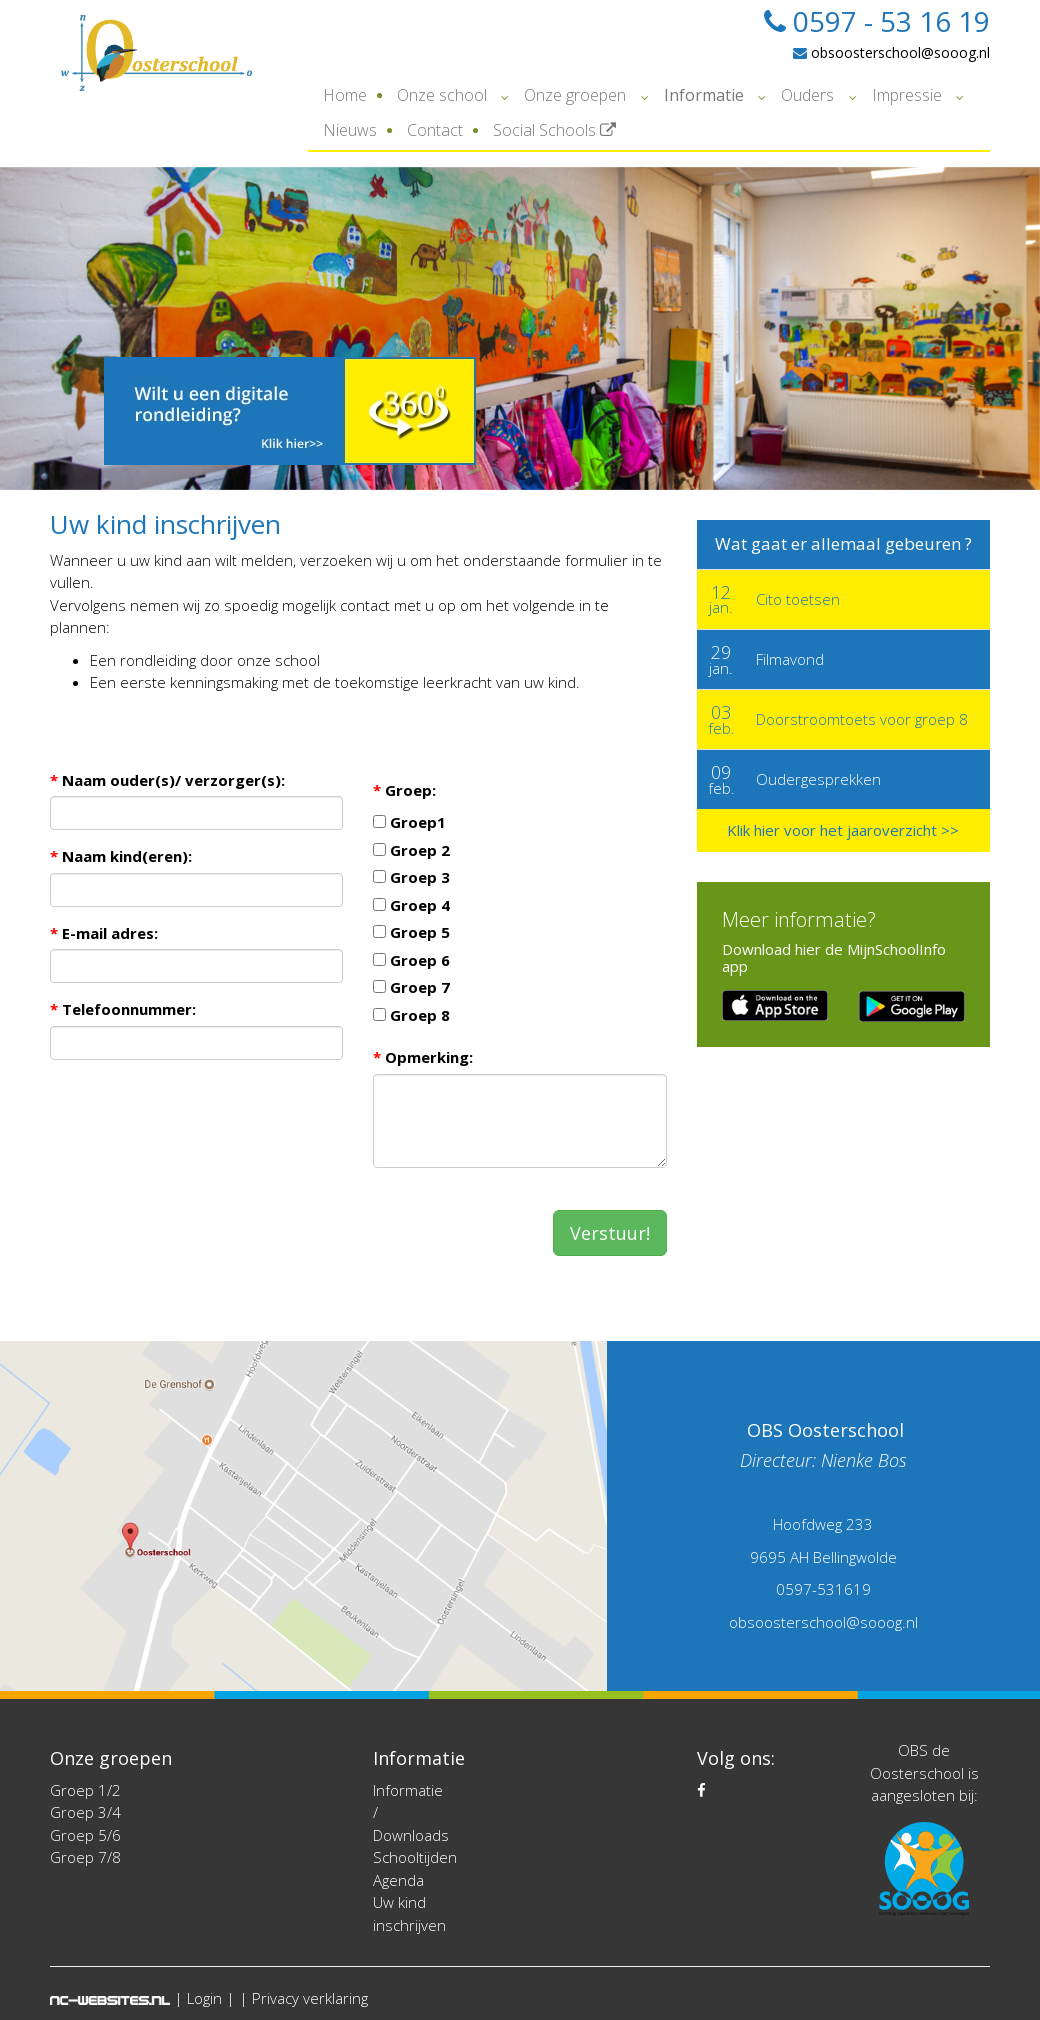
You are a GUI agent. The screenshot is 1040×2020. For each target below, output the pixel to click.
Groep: (404, 790)
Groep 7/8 (85, 1857)
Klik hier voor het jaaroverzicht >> (843, 830)
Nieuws (350, 130)
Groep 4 (411, 905)
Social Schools (554, 130)
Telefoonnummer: (123, 1009)
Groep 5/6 (85, 1835)
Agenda (398, 1880)
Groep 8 (411, 1015)
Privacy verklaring (310, 1998)
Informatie (704, 95)
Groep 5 (411, 932)
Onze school (442, 95)
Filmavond (790, 659)
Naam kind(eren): (121, 856)
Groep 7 (411, 987)
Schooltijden (415, 1857)
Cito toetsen (798, 599)
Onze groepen (575, 95)
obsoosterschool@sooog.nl (891, 52)
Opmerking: (423, 1057)
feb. (721, 719)
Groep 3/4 (85, 1812)
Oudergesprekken (818, 779)
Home (345, 95)
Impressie (907, 95)
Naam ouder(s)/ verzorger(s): (167, 780)
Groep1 (409, 822)
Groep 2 (411, 850)
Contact (435, 130)
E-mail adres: (104, 933)
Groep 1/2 (85, 1790)
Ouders (807, 95)
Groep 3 (411, 877)
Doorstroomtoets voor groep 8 (862, 719)
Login (204, 1998)
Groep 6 (411, 960)
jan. (721, 599)
